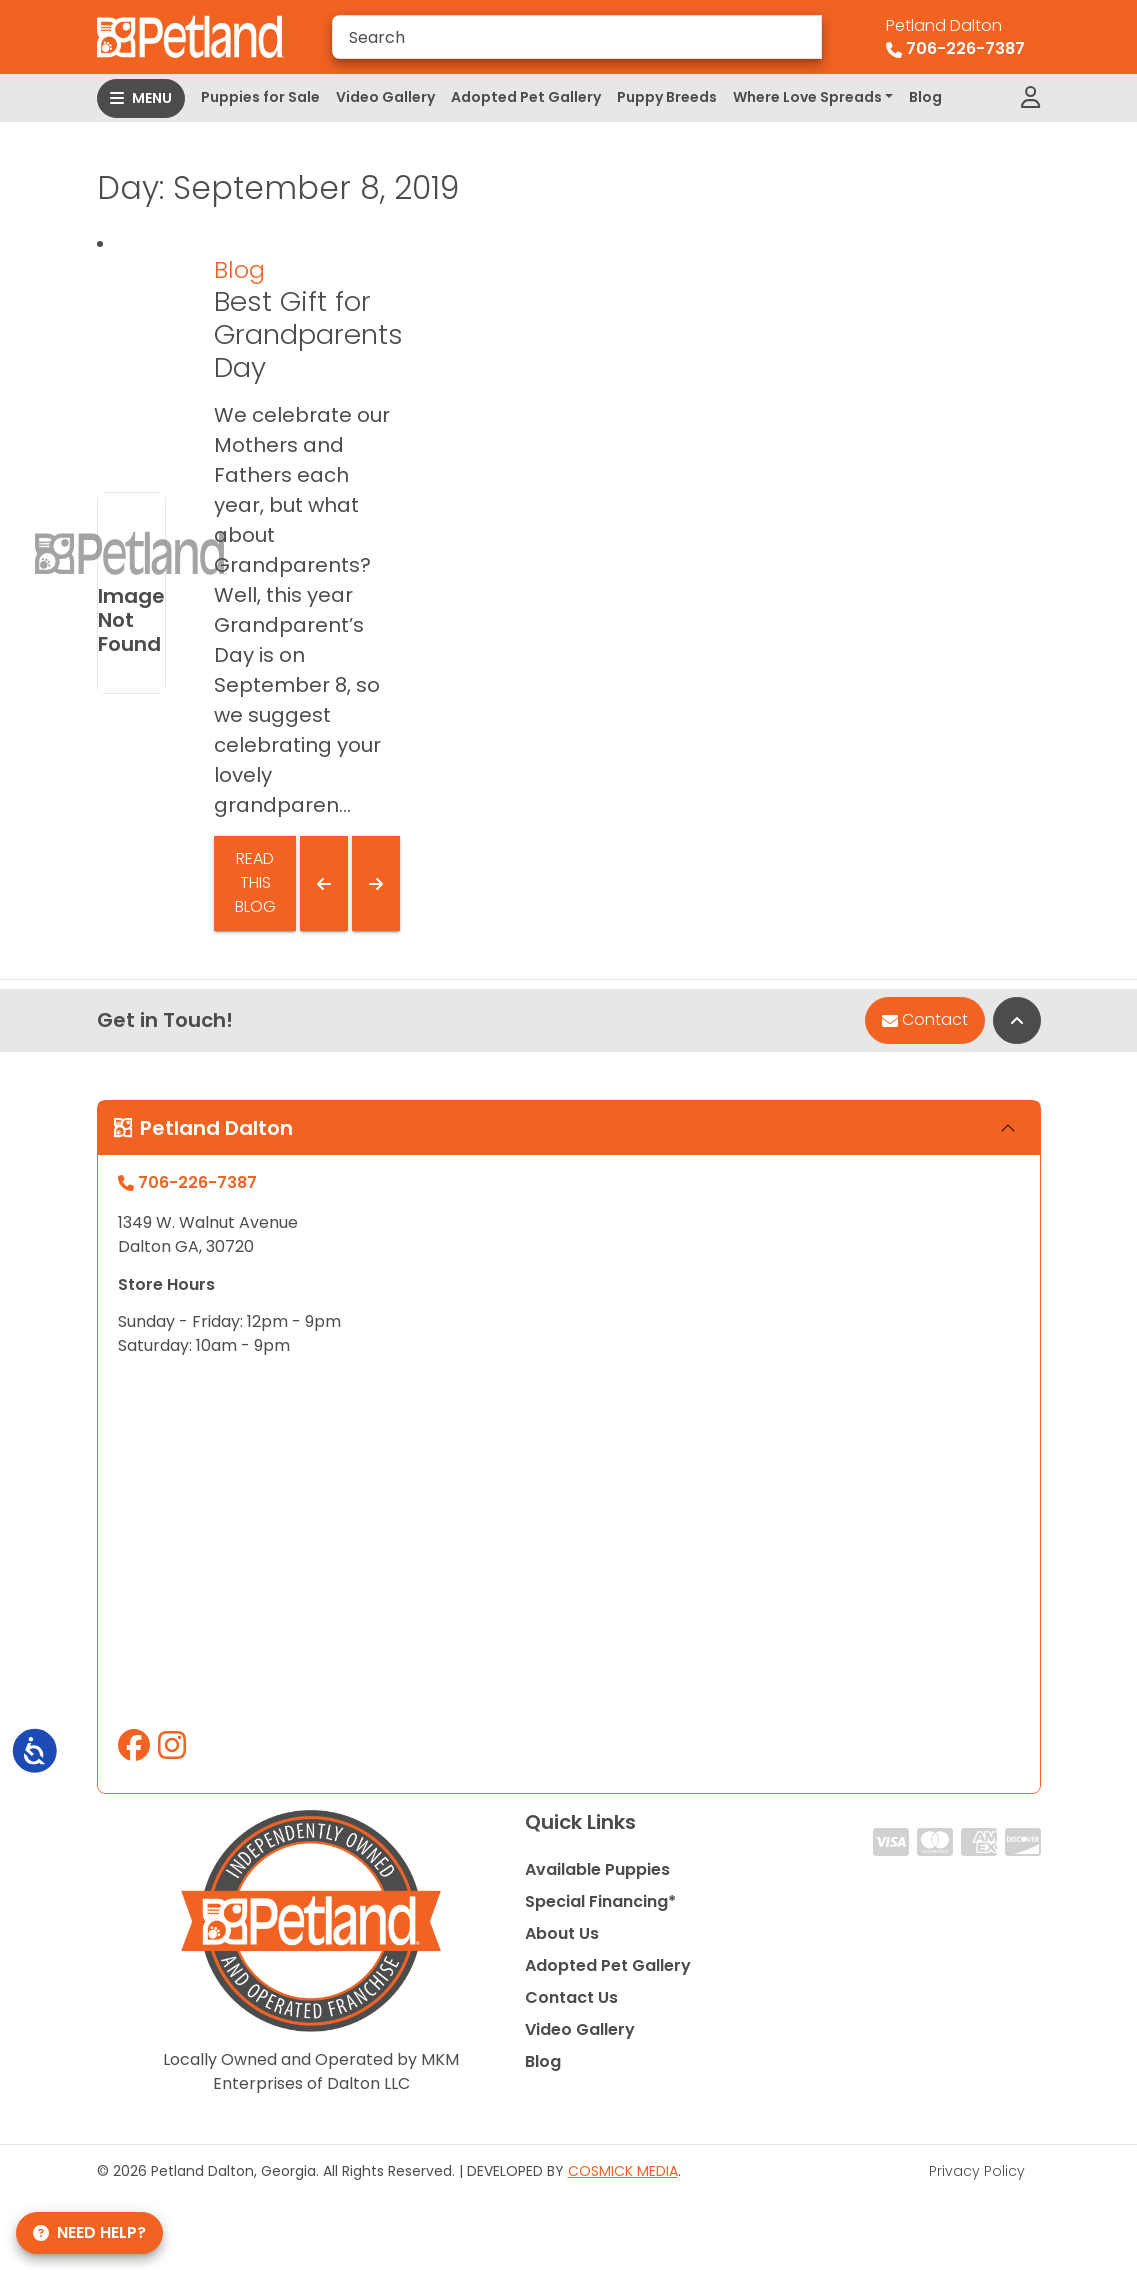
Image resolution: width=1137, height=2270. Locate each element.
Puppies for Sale (260, 97)
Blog (925, 97)
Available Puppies (597, 1869)
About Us (562, 1933)
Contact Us (571, 1997)
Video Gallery (385, 97)
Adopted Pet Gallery (526, 97)
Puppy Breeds (667, 97)
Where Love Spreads (807, 97)
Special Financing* (600, 1901)
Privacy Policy (977, 2171)
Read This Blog (255, 882)
